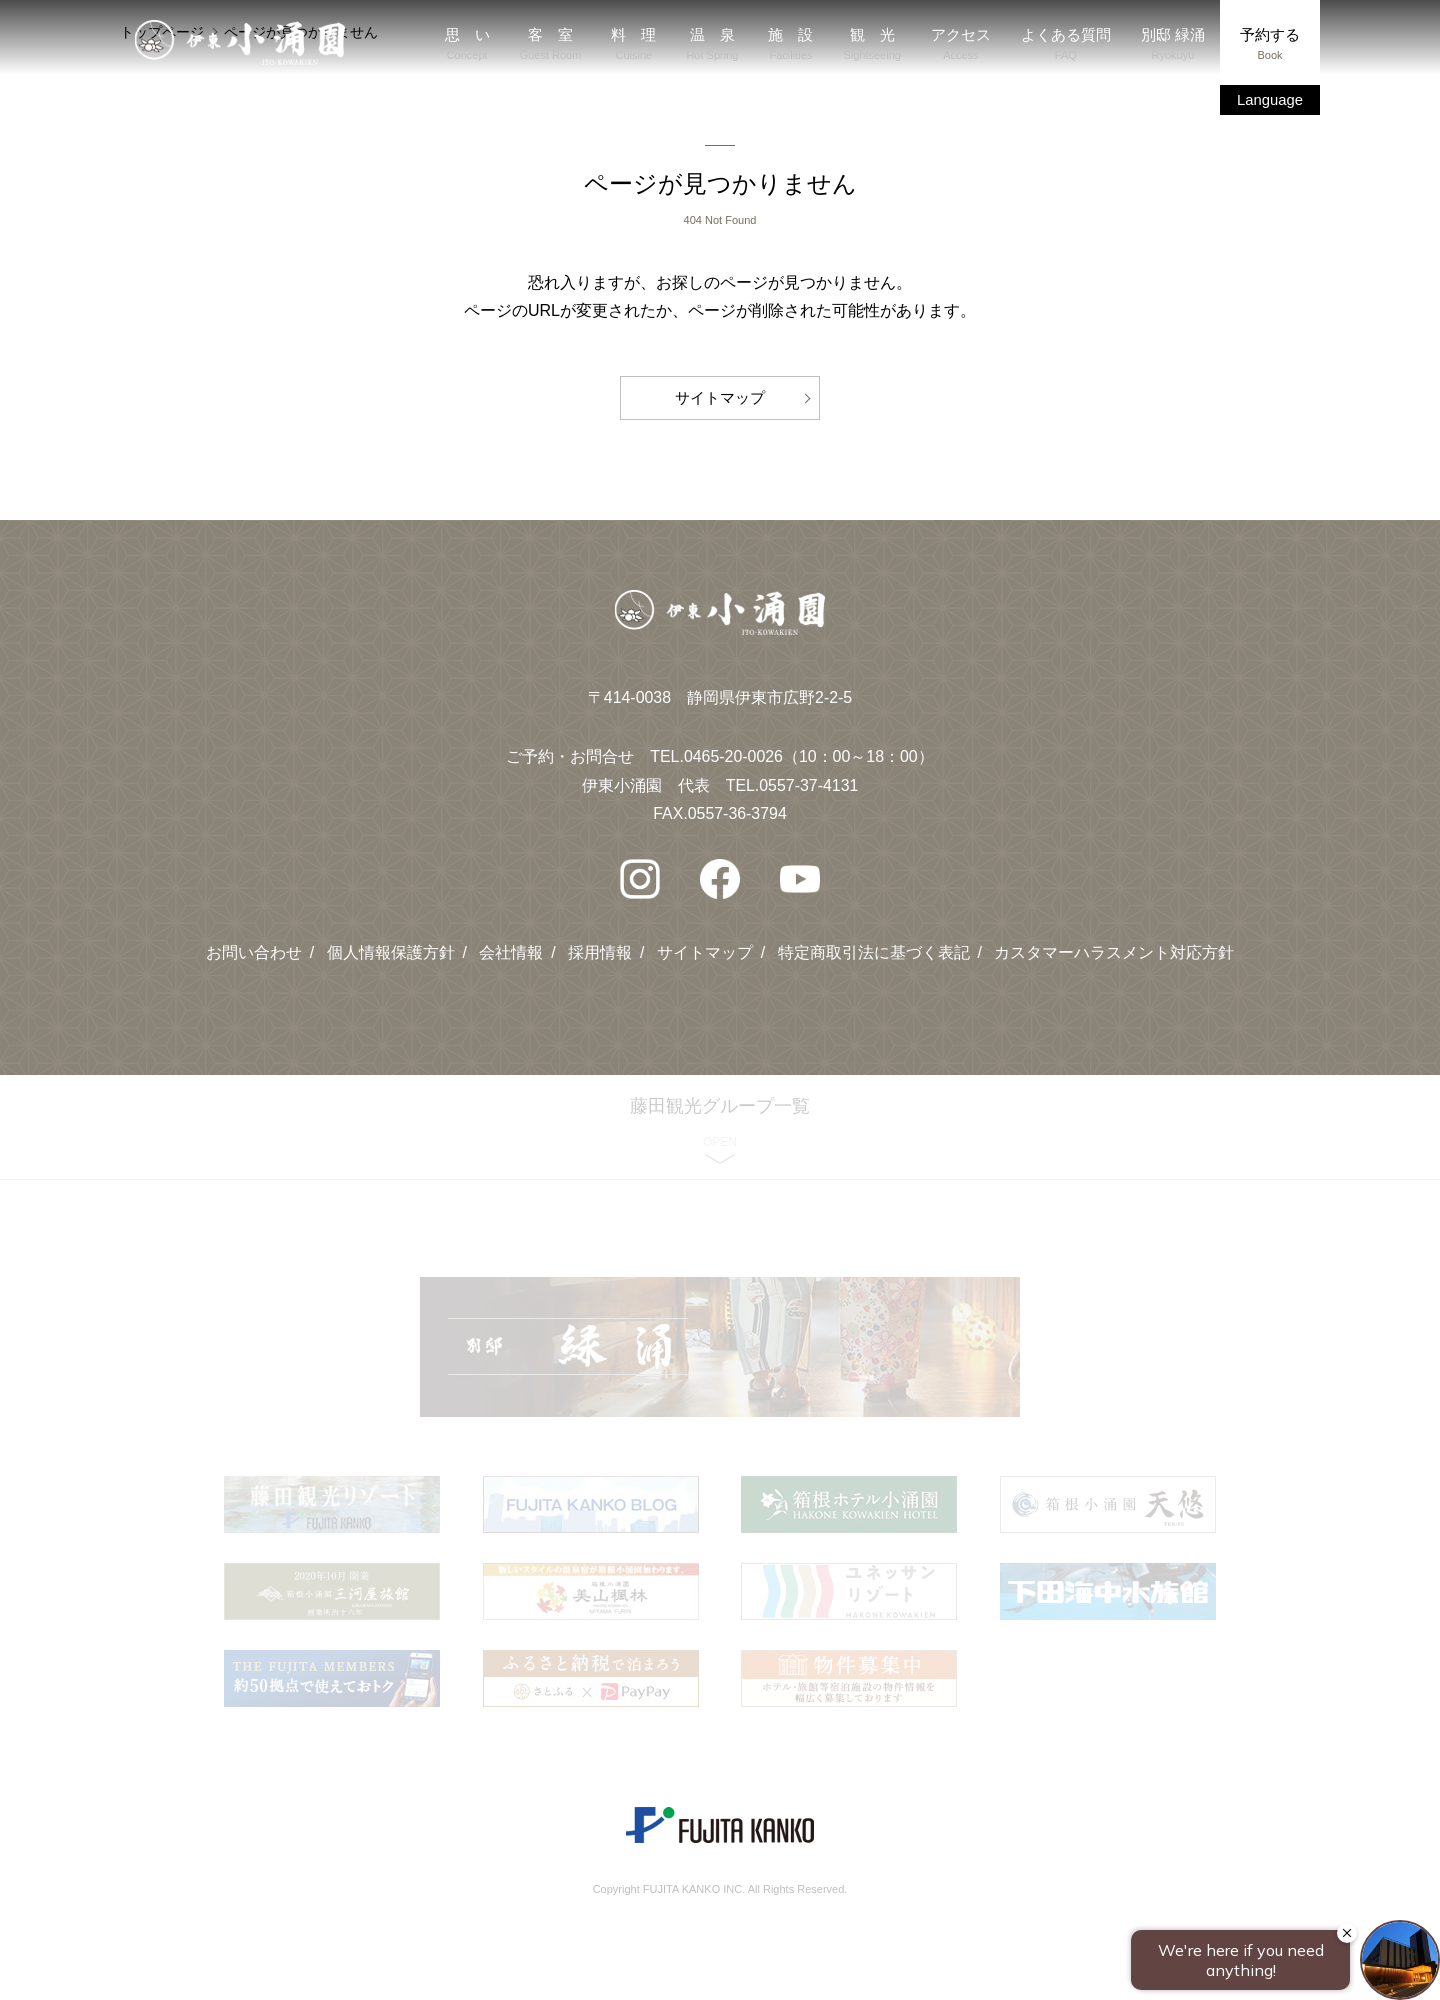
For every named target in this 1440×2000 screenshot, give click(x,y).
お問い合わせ (253, 946)
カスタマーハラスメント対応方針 (1115, 946)
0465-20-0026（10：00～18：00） (808, 750)
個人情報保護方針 (390, 946)
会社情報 (511, 946)
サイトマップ (720, 393)
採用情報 (600, 946)
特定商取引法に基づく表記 (874, 946)
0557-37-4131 (809, 779)
